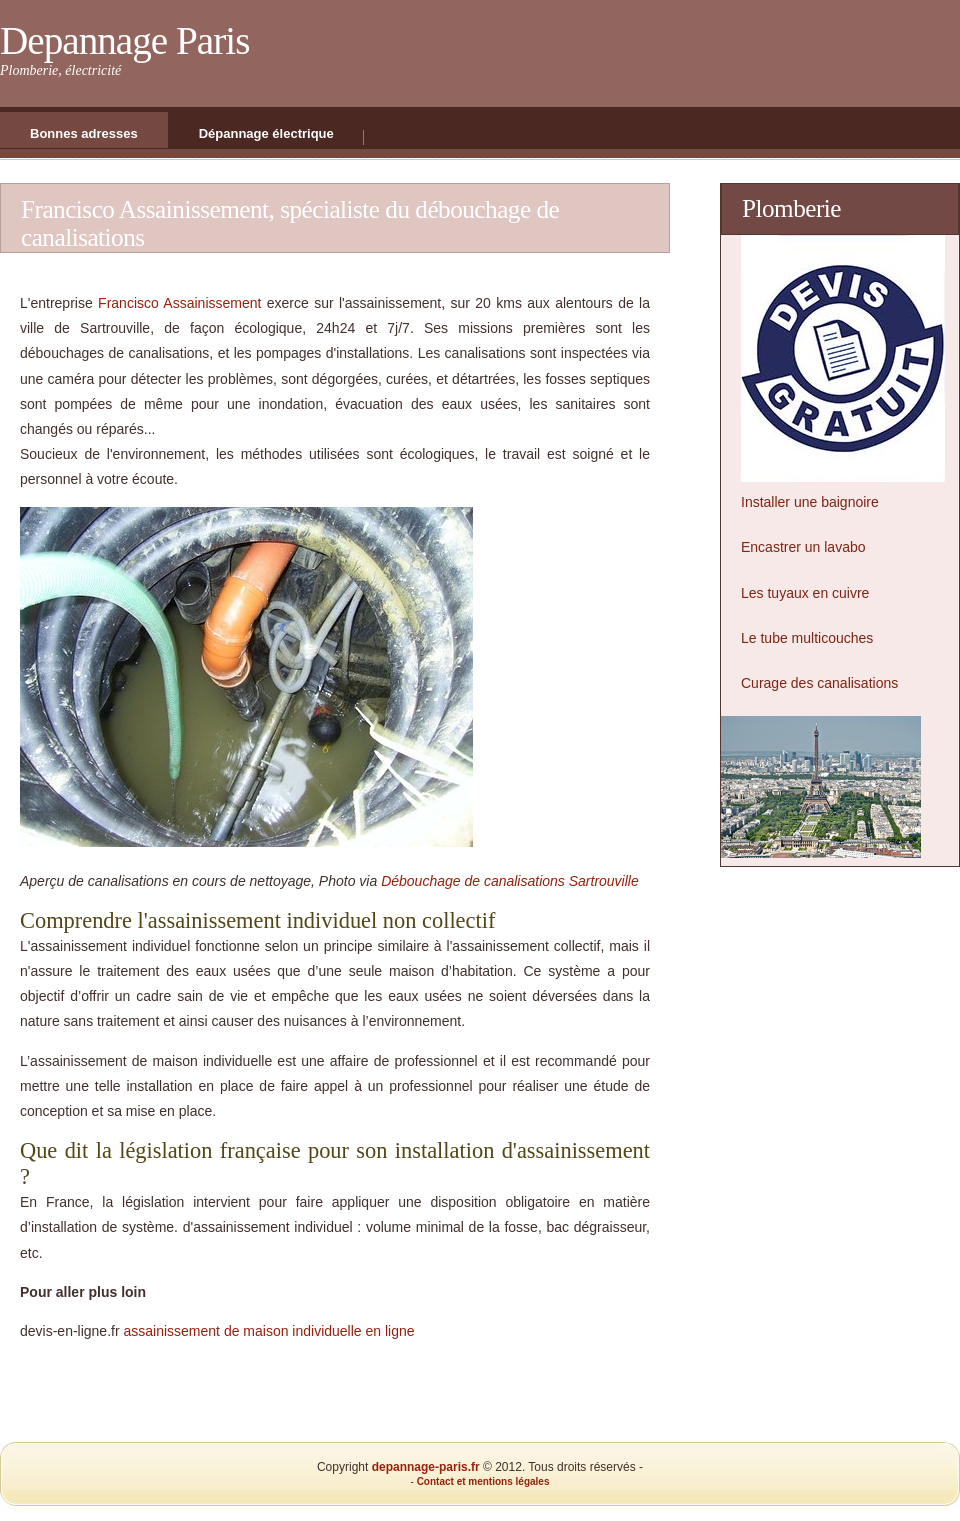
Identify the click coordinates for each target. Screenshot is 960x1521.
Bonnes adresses (84, 133)
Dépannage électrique (266, 133)
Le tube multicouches (807, 638)
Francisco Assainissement (179, 303)
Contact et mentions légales (483, 1481)
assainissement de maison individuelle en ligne (269, 1331)
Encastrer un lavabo (803, 547)
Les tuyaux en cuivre (805, 593)
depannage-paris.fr (426, 1467)
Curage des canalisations (819, 683)
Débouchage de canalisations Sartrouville (510, 881)
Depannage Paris (124, 40)
